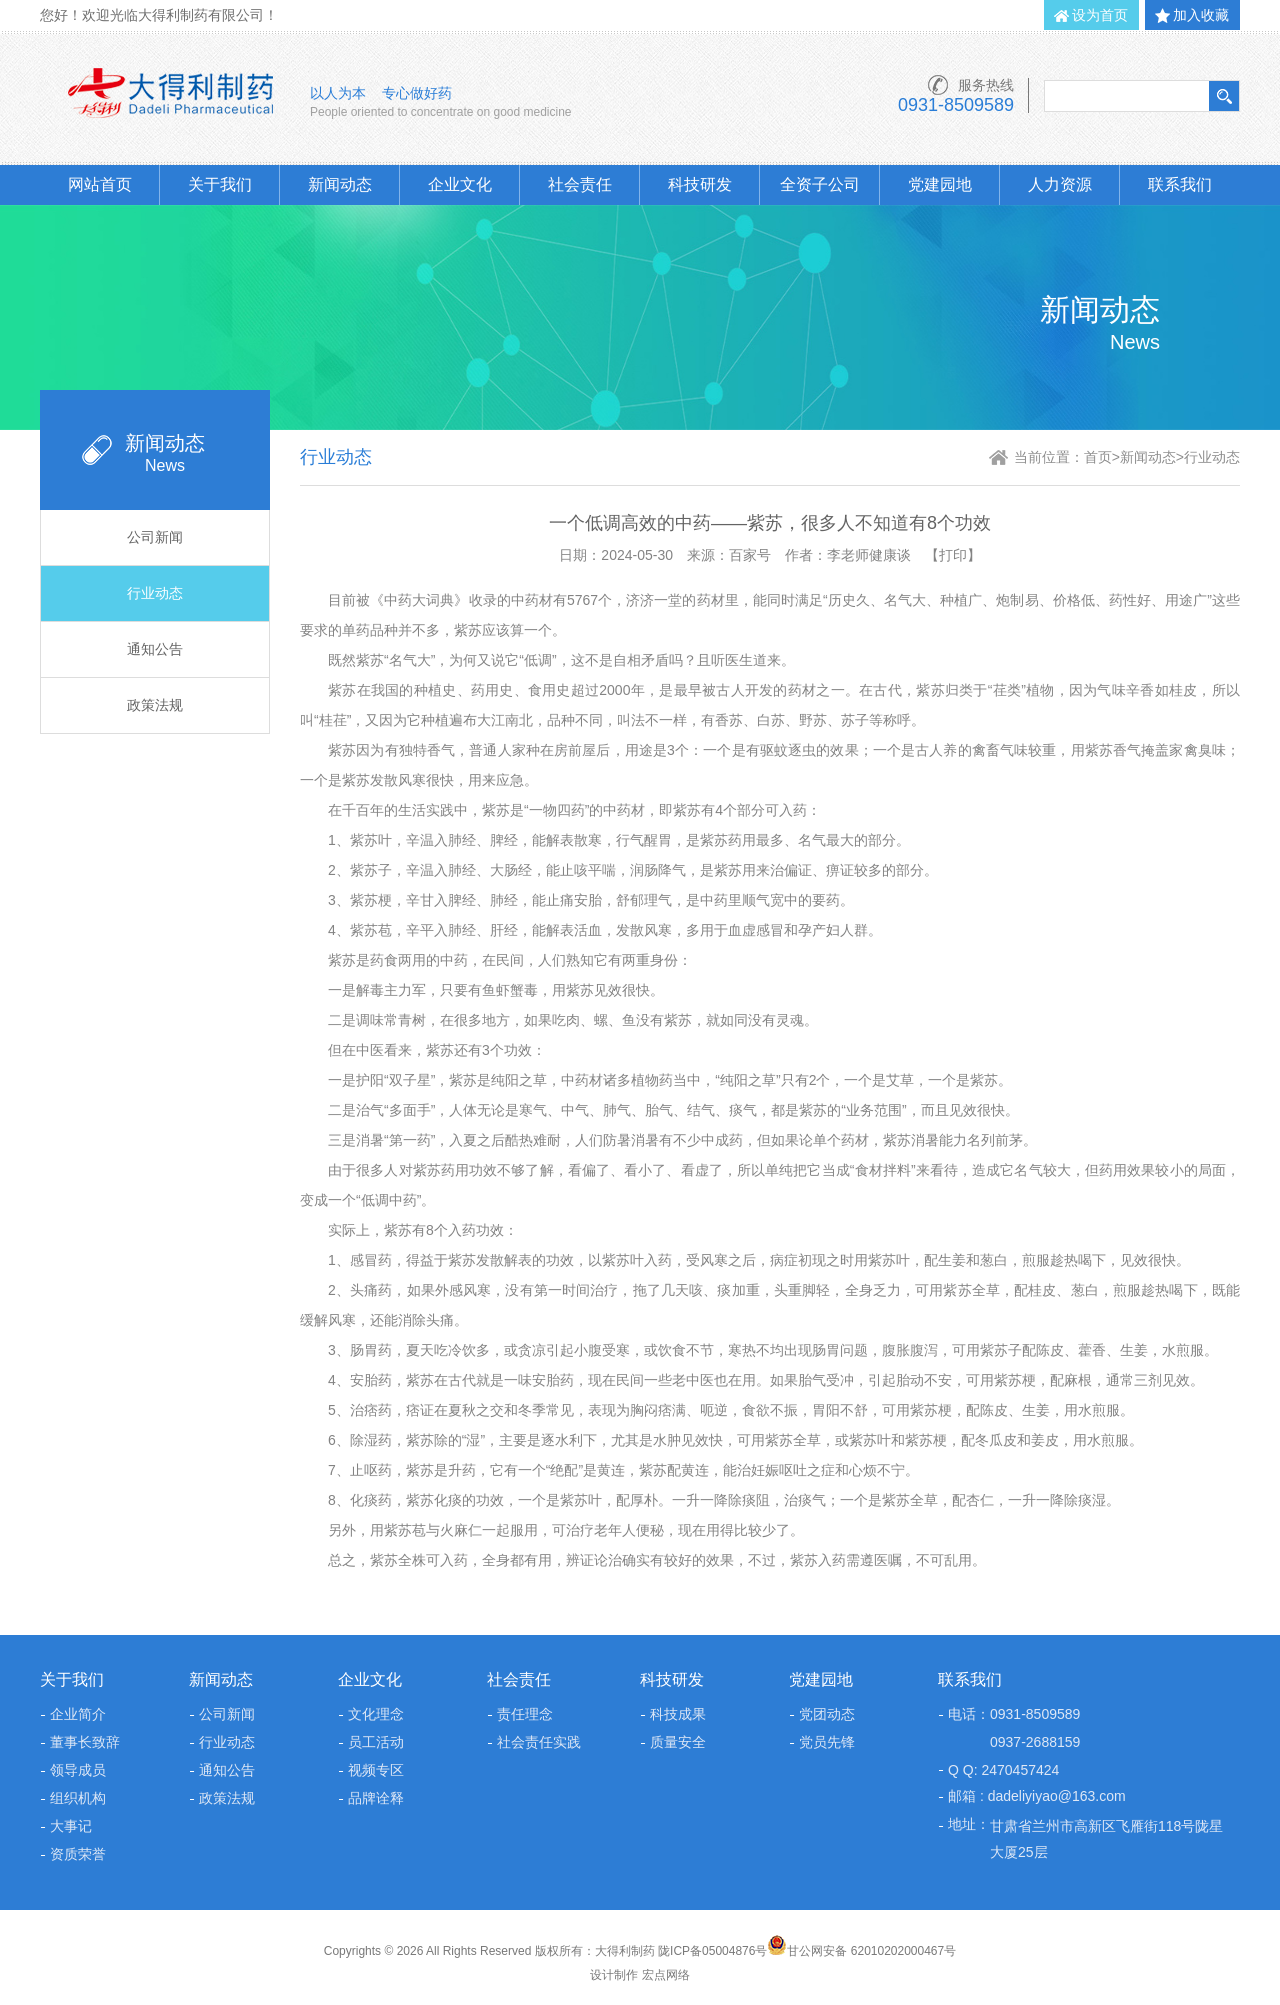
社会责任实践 (539, 1742)
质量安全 (678, 1742)
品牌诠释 (376, 1798)
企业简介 (78, 1714)
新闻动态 (340, 184)
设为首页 (1100, 15)
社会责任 (580, 184)
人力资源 (1060, 184)
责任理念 (525, 1714)
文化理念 (376, 1714)
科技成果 (678, 1714)
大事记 (71, 1826)
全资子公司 (820, 184)
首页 (1098, 457)
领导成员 (78, 1770)
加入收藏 (1201, 15)
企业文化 (460, 184)
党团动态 (827, 1714)
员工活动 (376, 1742)
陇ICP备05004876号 (712, 1951)
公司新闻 (155, 537)
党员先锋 (827, 1742)
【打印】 (953, 555)
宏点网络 (666, 1975)
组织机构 (78, 1798)
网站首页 (100, 184)
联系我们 (1180, 184)
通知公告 (155, 649)
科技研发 (700, 184)
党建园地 (940, 184)
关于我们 (220, 184)
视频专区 (376, 1770)
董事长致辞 (85, 1742)
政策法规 (155, 705)
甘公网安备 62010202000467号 (861, 1951)
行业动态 (155, 593)
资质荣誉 (78, 1854)
